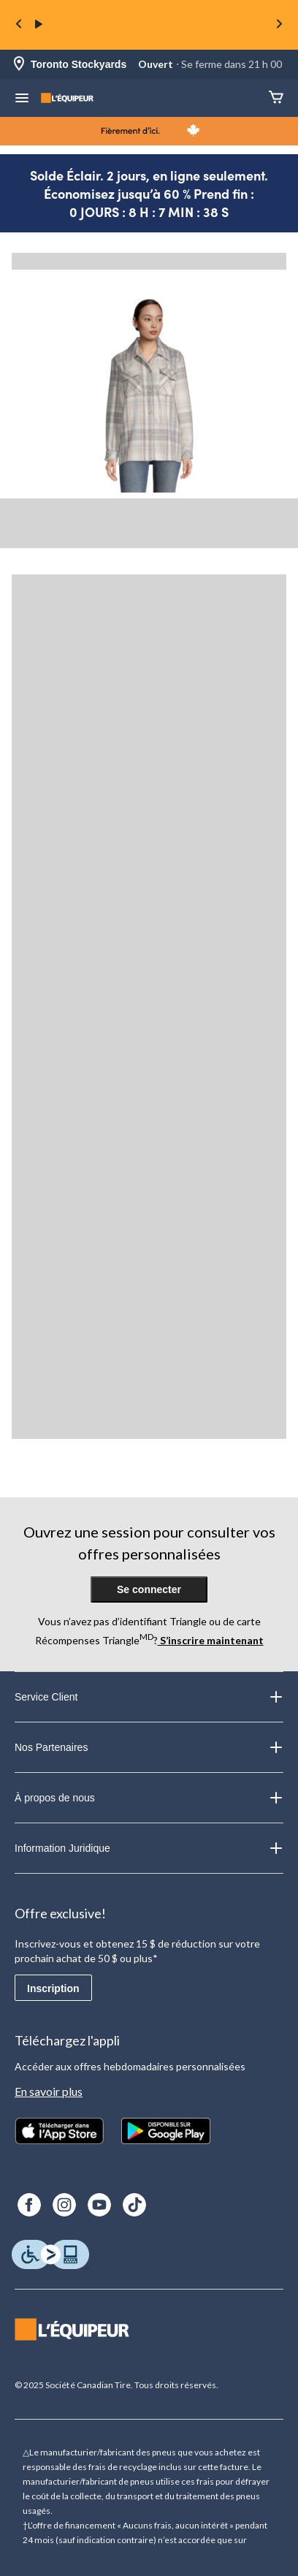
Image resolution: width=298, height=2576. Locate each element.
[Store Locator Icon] (19, 64)
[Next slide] (279, 25)
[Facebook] (29, 2204)
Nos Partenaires (149, 1747)
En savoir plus (49, 2091)
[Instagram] (64, 2204)
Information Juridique (149, 1848)
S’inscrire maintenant (211, 1640)
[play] (38, 25)
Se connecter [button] (149, 1589)
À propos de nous (149, 1797)
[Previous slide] (19, 25)
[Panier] (276, 98)
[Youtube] (99, 2204)
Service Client (149, 1697)
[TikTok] (134, 2204)
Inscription (53, 1988)
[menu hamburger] (22, 99)
